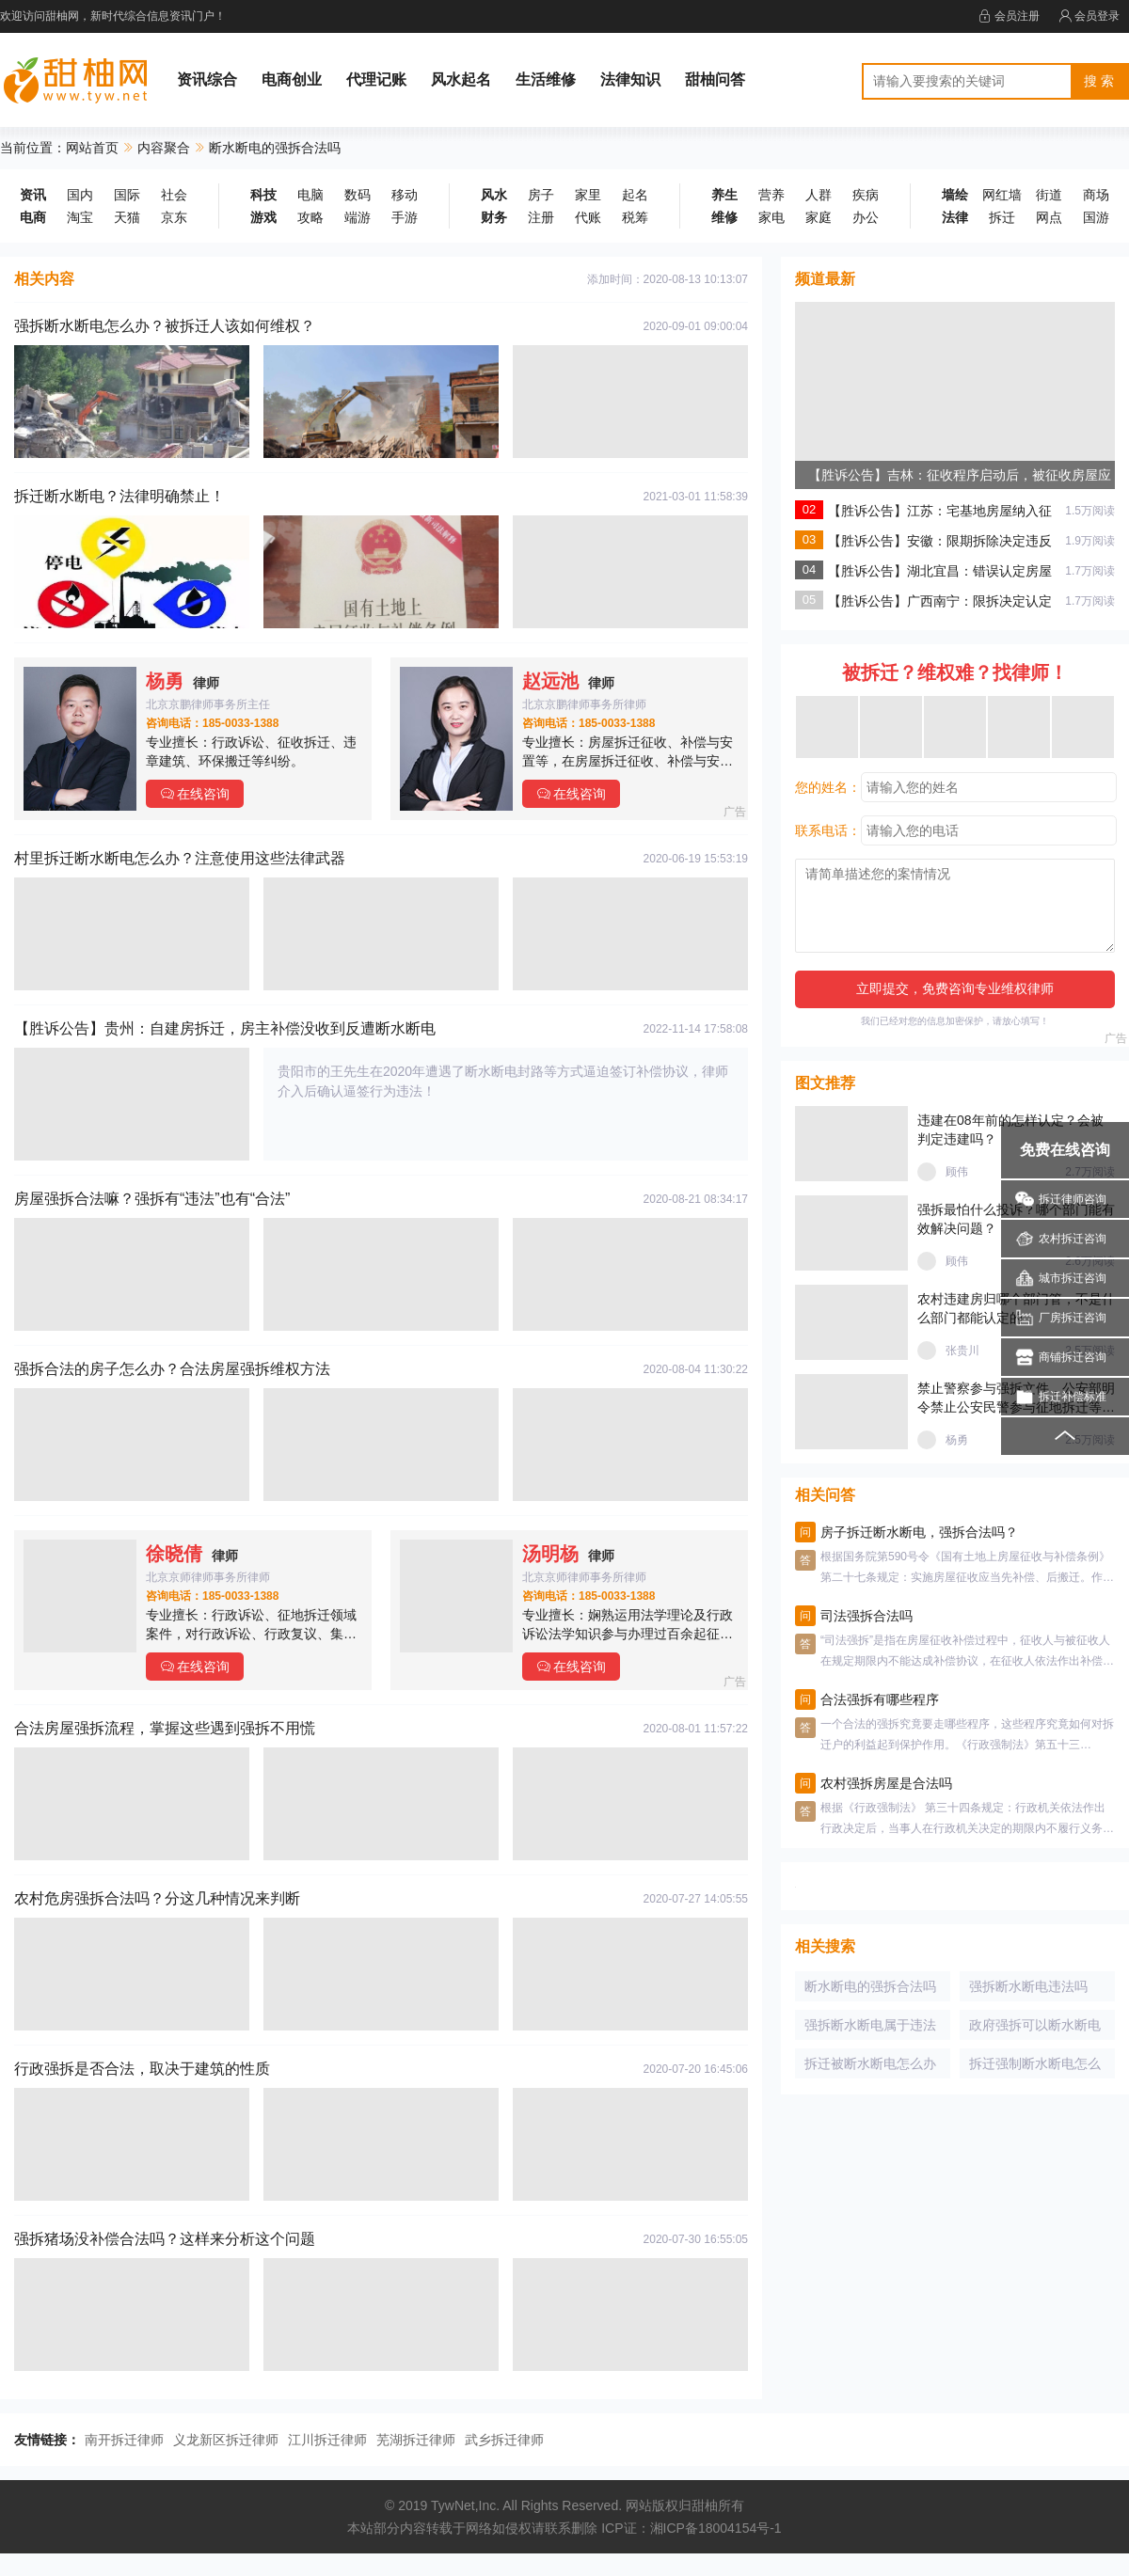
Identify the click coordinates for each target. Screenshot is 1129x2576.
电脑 (310, 194)
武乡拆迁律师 (504, 2439)
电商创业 (292, 79)
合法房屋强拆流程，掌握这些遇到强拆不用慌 (164, 1728)
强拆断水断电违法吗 (1028, 1986)
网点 (1049, 217)
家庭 (818, 217)
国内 (80, 194)
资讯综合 (207, 79)
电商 (33, 217)
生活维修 (546, 79)
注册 (541, 217)
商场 (1096, 194)
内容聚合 (163, 147)
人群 (818, 194)
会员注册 (1009, 16)
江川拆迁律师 (327, 2439)
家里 (588, 194)
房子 (541, 194)
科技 (263, 194)
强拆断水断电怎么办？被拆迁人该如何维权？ (164, 326)
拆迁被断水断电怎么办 (870, 2063)
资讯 (33, 194)
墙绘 (955, 194)
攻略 (310, 217)
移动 (404, 194)
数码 (357, 194)
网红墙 (1002, 194)
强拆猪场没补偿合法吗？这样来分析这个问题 (164, 2239)
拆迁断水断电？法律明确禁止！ (119, 496)
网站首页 (92, 147)
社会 (174, 194)
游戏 (263, 217)
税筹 (635, 217)
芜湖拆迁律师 (415, 2439)
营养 (771, 194)
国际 (127, 194)
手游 (404, 217)
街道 (1049, 194)
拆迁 (1002, 217)
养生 (724, 194)
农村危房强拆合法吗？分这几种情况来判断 (157, 1898)
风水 (494, 194)
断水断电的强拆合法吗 (870, 1986)
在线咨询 (195, 794)
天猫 (127, 217)
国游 (1096, 217)
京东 (174, 217)
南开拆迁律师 (124, 2439)
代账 (588, 217)
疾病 (865, 194)
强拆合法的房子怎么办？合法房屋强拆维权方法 (172, 1369)
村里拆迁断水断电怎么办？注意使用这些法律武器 (179, 858)
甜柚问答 (715, 79)
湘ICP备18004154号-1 (716, 2528)
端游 (357, 217)
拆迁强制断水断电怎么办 (1035, 2067)
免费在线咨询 (1065, 1150)
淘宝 (80, 217)
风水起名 (461, 79)
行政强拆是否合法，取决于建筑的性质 (142, 2069)
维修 (724, 217)
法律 (955, 217)
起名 (635, 194)
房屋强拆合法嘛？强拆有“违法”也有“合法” (152, 1199)
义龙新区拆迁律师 (225, 2439)
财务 (494, 217)
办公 (865, 217)
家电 (771, 217)
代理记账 (376, 79)
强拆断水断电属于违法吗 (870, 2028)
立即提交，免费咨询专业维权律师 (955, 988)
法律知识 (630, 79)
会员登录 (1089, 16)
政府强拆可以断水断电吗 (1035, 2028)
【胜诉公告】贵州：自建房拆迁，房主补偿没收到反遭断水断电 (225, 1028)
